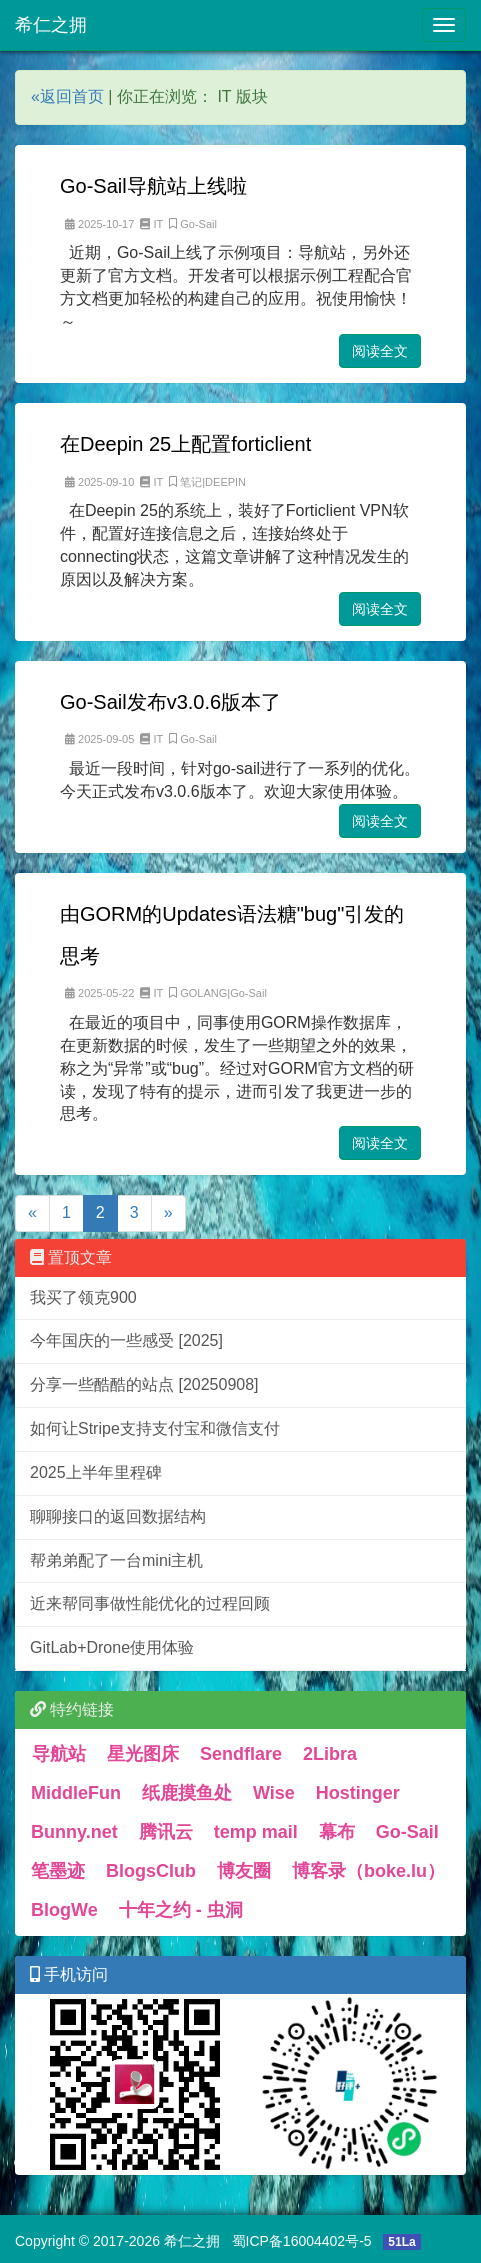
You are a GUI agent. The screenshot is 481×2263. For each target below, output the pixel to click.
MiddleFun (76, 1793)
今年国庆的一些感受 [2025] (126, 1340)
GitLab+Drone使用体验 (112, 1647)
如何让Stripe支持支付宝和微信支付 (155, 1428)
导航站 (59, 1754)
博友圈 (244, 1871)
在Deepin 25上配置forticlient (185, 444)
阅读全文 (380, 351)
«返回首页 (67, 96)
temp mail (256, 1832)
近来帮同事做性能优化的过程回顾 (150, 1603)
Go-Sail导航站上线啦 (153, 186)
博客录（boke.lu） (368, 1871)
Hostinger (358, 1793)
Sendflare (241, 1754)
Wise (274, 1793)
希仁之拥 (51, 25)
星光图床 (143, 1754)
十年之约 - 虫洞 (181, 1910)
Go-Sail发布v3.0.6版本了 (170, 702)
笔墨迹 (58, 1871)
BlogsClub (151, 1871)
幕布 (337, 1832)
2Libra (330, 1754)
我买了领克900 (83, 1297)
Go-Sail (407, 1832)
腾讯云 (166, 1832)
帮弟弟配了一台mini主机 (116, 1560)
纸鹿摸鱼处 (187, 1793)
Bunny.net (74, 1832)
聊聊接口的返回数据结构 (118, 1516)
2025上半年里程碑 (96, 1472)
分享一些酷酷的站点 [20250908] (144, 1384)
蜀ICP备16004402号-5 (302, 2241)
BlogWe (64, 1910)
